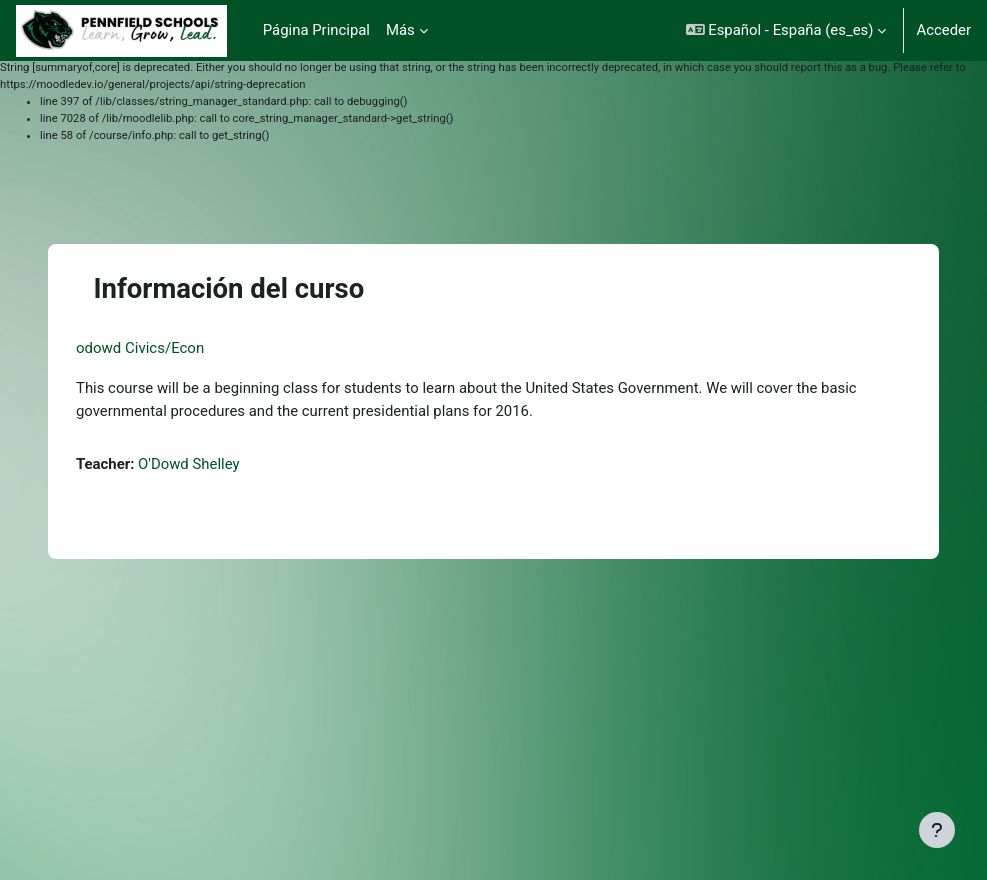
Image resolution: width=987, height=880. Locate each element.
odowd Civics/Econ (140, 348)
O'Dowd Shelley (188, 464)
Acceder (943, 30)
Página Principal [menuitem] (316, 30)
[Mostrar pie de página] (937, 830)
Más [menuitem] (400, 30)
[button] (786, 30)
